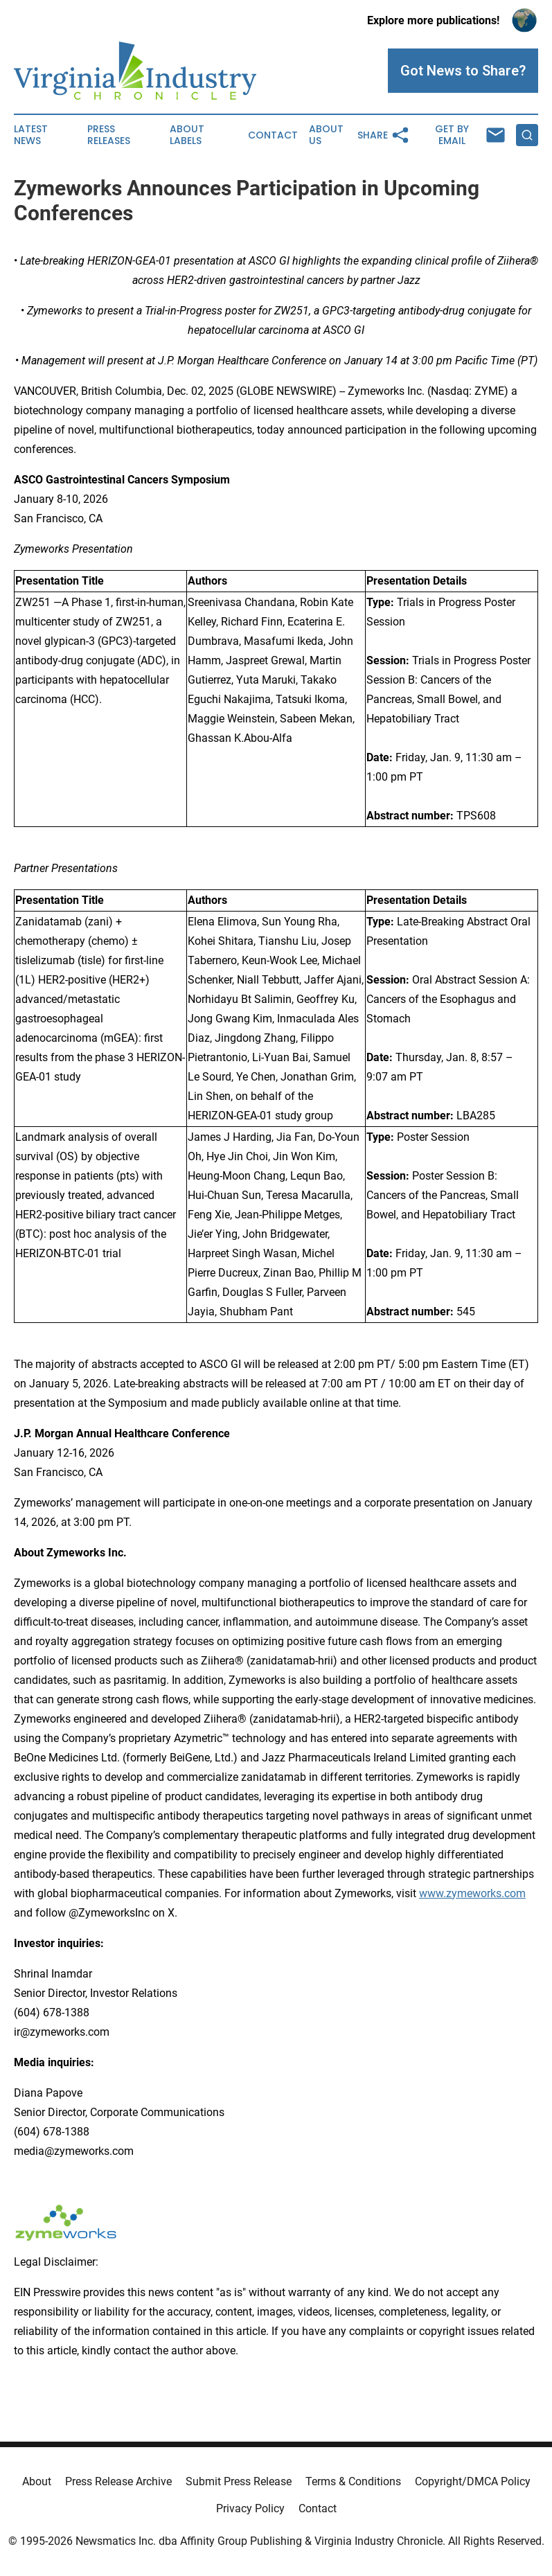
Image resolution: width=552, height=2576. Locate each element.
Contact (273, 135)
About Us (326, 135)
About (36, 2481)
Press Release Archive (118, 2481)
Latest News (31, 135)
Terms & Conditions (353, 2481)
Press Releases (108, 135)
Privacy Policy (250, 2508)
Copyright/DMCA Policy (473, 2481)
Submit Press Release (239, 2481)
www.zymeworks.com (472, 1893)
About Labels (187, 135)
